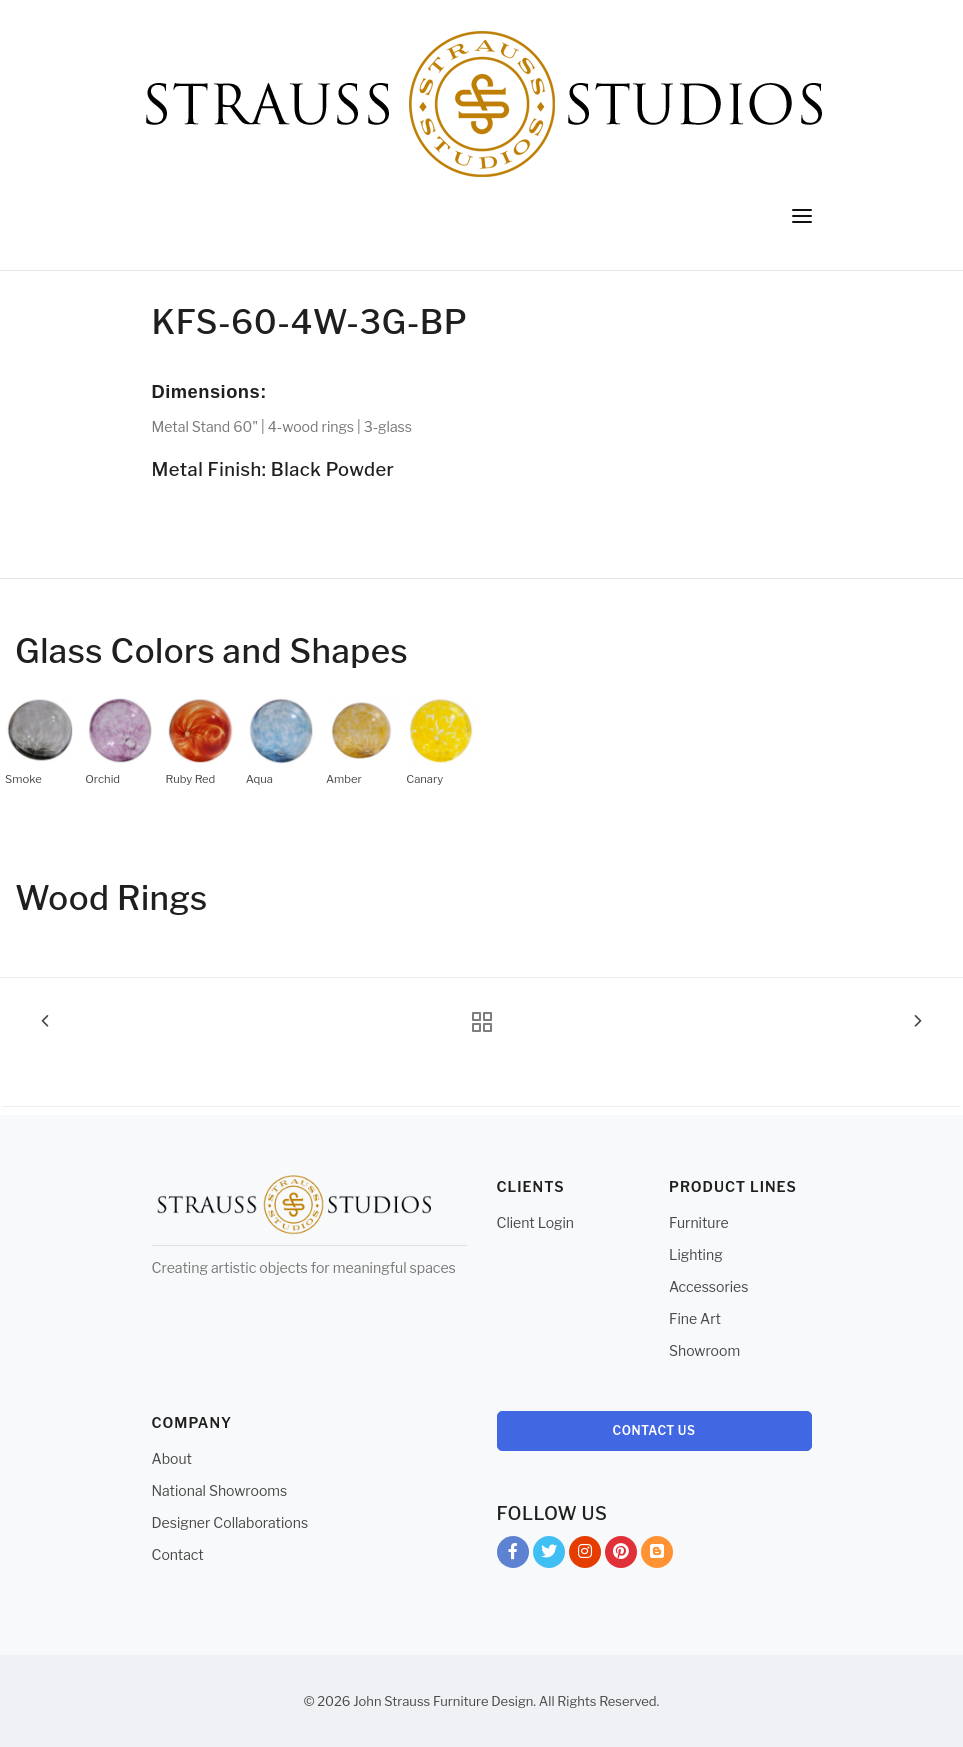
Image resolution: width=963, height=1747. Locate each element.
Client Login (536, 1222)
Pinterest (621, 1555)
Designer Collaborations (230, 1522)
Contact (178, 1554)
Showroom (704, 1350)
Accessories (708, 1286)
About (172, 1458)
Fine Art (695, 1318)
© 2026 (327, 1701)
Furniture (699, 1222)
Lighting (696, 1254)
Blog (657, 1555)
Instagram (585, 1555)
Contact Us (654, 1430)
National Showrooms (220, 1490)
